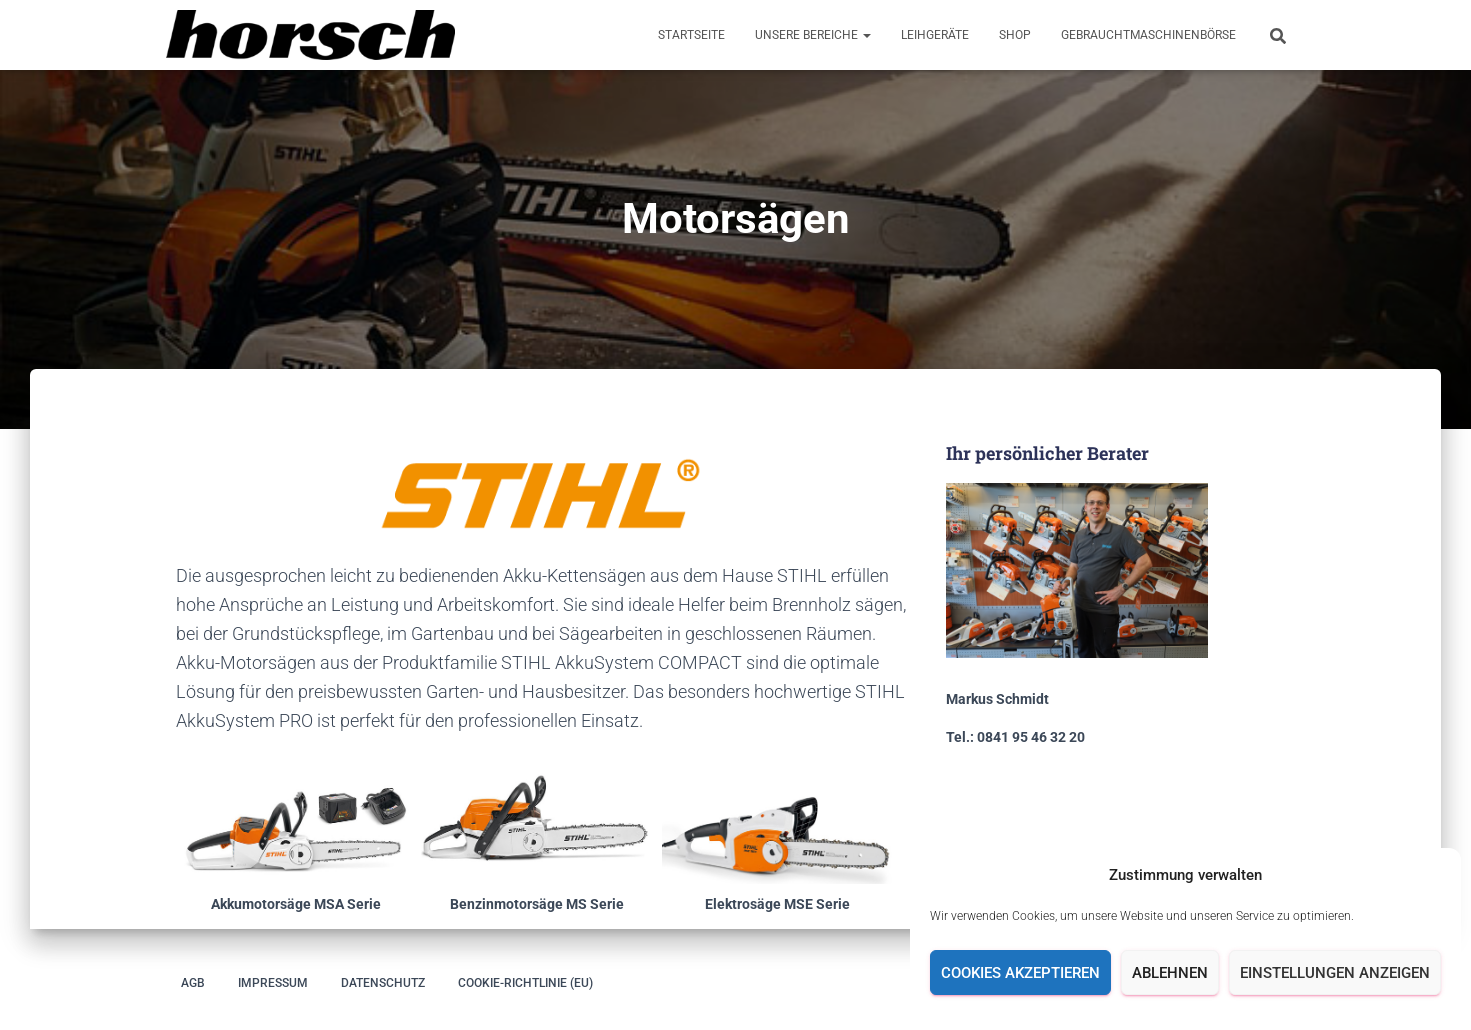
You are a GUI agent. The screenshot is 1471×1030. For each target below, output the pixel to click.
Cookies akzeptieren (1020, 973)
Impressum (273, 983)
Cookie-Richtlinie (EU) (525, 983)
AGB (193, 983)
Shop (1015, 35)
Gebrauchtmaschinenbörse (1148, 35)
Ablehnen (1170, 973)
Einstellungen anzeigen (1335, 973)
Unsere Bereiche (813, 35)
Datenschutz (383, 983)
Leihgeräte (935, 35)
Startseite (691, 35)
